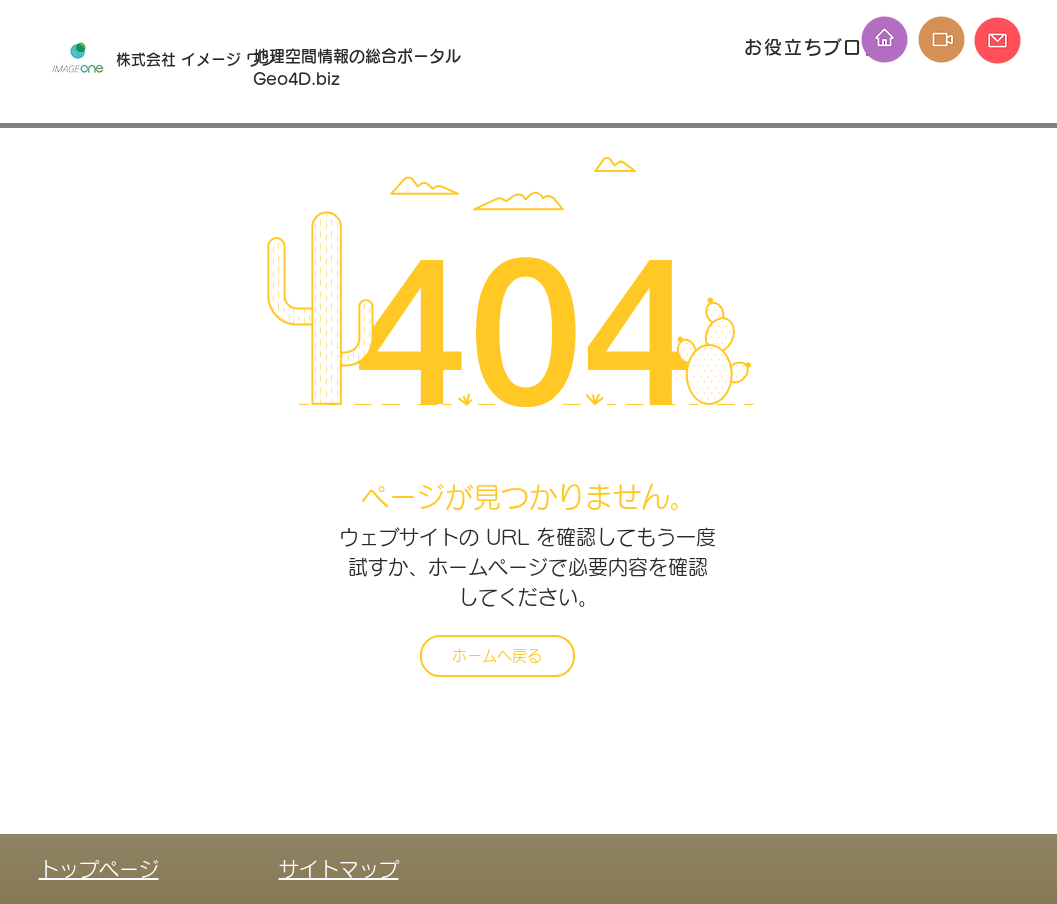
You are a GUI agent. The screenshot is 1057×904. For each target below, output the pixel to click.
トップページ (99, 869)
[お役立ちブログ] (816, 46)
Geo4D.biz (299, 79)
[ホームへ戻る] (497, 656)
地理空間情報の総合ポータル (365, 56)
